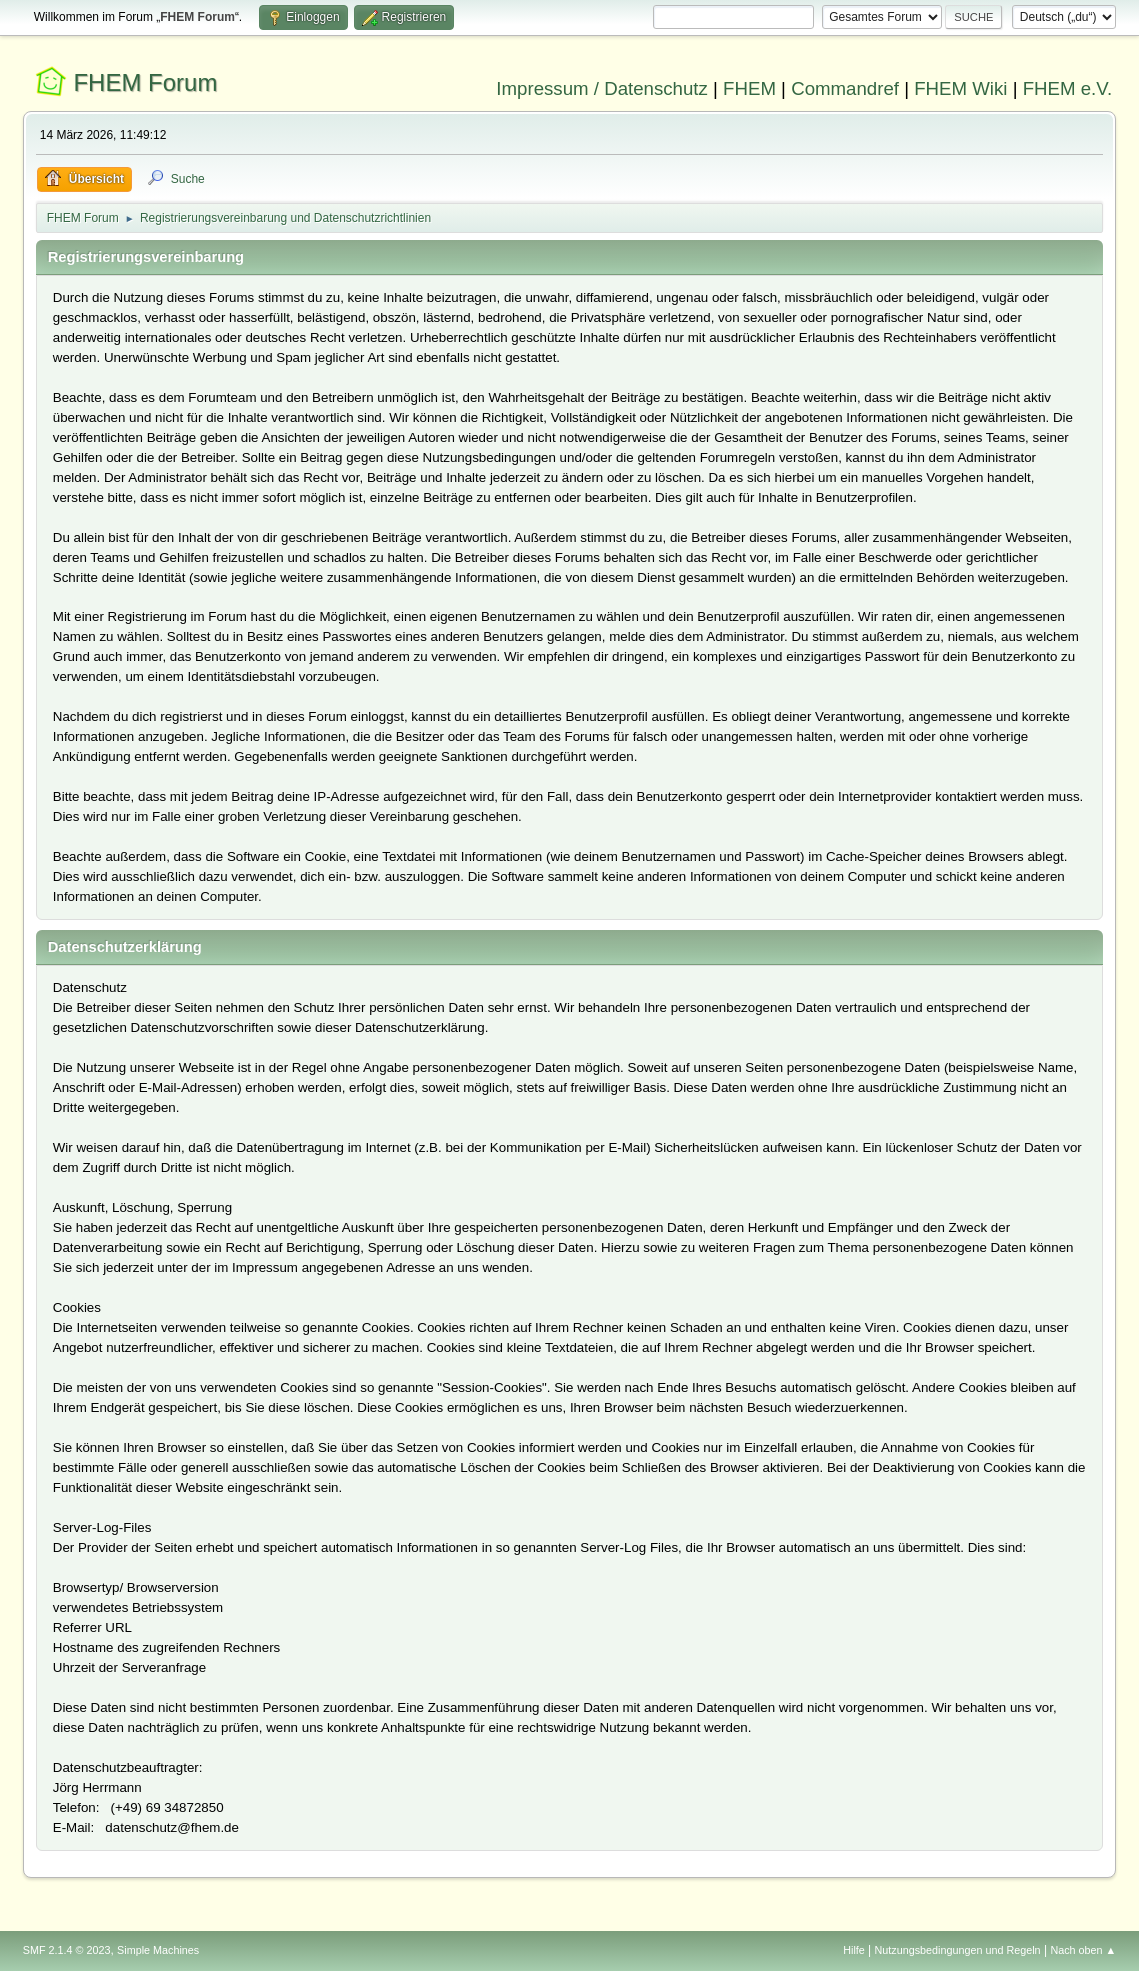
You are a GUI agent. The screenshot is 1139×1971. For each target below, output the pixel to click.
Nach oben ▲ (1083, 1950)
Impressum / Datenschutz (602, 88)
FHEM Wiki (960, 88)
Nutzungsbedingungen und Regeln (958, 1950)
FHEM (749, 88)
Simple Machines (158, 1950)
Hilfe (854, 1950)
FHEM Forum (145, 82)
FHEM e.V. (1068, 88)
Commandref (845, 88)
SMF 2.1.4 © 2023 (67, 1950)
